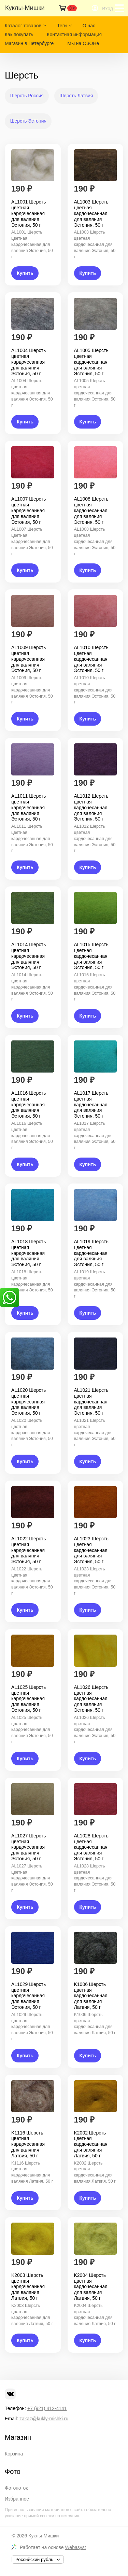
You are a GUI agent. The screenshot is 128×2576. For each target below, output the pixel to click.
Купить (25, 273)
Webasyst (75, 2547)
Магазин (18, 2437)
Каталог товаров (23, 25)
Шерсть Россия (27, 95)
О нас (89, 25)
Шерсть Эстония (28, 121)
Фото (12, 2471)
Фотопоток (16, 2488)
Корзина (14, 2453)
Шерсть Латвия (76, 95)
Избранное (17, 2499)
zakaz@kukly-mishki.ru (43, 2418)
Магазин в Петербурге (29, 43)
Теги (62, 25)
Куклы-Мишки (43, 2535)
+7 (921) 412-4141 (47, 2408)
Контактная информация (74, 34)
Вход (107, 8)
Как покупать (19, 34)
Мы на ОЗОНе (83, 43)
